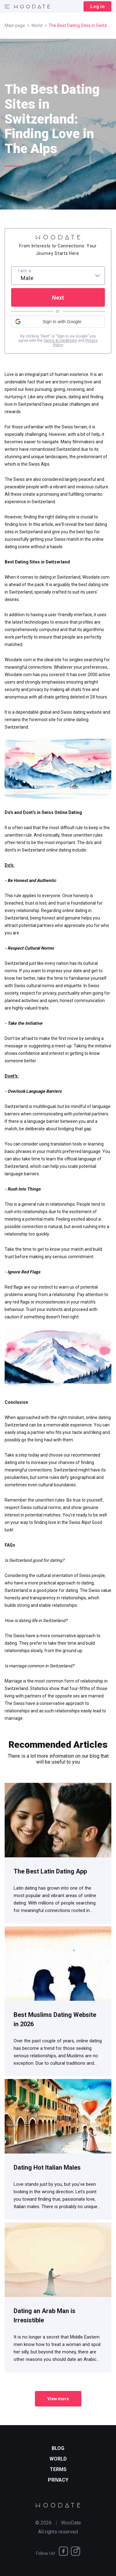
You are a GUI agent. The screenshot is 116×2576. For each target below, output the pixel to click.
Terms (58, 2469)
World (36, 25)
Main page (15, 25)
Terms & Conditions (60, 340)
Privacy (58, 2480)
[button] (58, 321)
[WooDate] (32, 6)
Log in (97, 6)
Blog (58, 2448)
